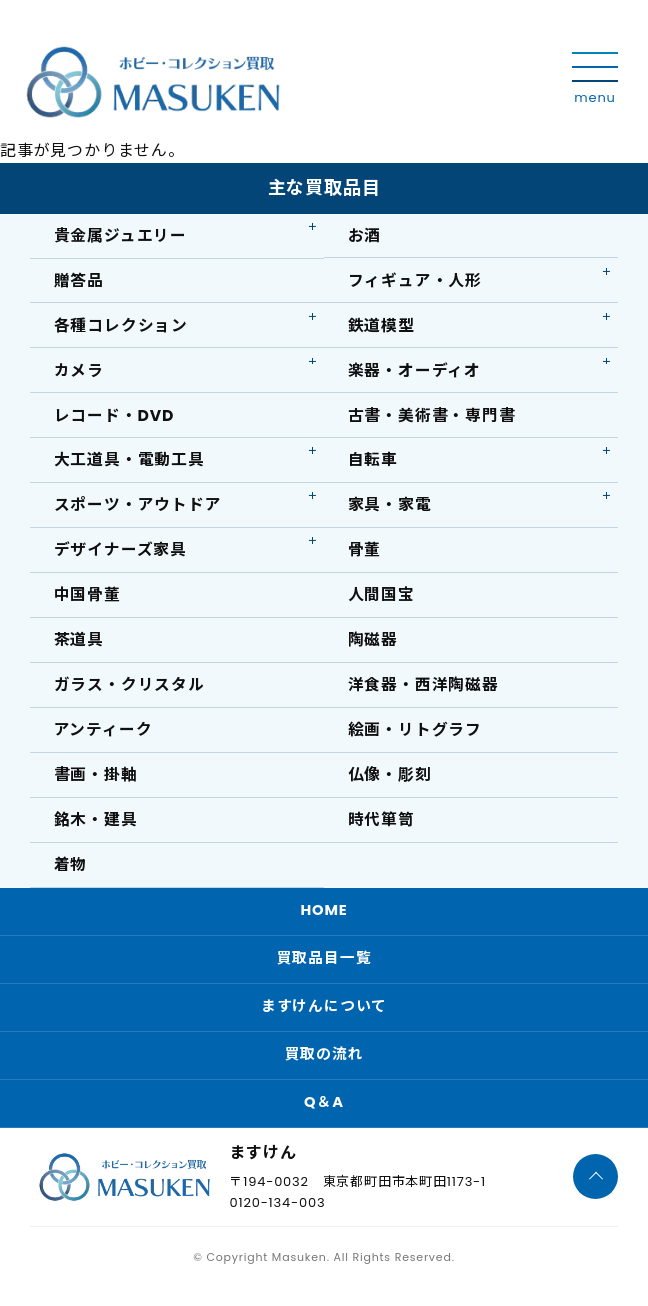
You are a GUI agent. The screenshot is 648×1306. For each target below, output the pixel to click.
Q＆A (324, 1119)
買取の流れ (324, 1070)
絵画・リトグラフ (415, 739)
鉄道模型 (381, 327)
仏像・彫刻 (390, 784)
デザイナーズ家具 (120, 555)
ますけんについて (324, 1021)
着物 (71, 876)
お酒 (365, 235)
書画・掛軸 (96, 784)
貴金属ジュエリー (120, 235)
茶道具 (79, 647)
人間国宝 (381, 601)
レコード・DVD (114, 418)
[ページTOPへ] (595, 1194)
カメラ (79, 372)
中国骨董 (87, 601)
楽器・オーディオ (414, 372)
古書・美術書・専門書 (432, 418)
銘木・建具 (96, 830)
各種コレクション (121, 327)
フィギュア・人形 (415, 281)
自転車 (373, 464)
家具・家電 (390, 510)
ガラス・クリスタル (129, 693)
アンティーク (103, 739)
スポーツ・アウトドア (138, 510)
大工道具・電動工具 (129, 464)
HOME (324, 923)
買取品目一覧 (324, 972)
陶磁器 (373, 647)
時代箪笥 (381, 830)
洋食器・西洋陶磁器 (423, 693)
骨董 (365, 555)
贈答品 (79, 281)
